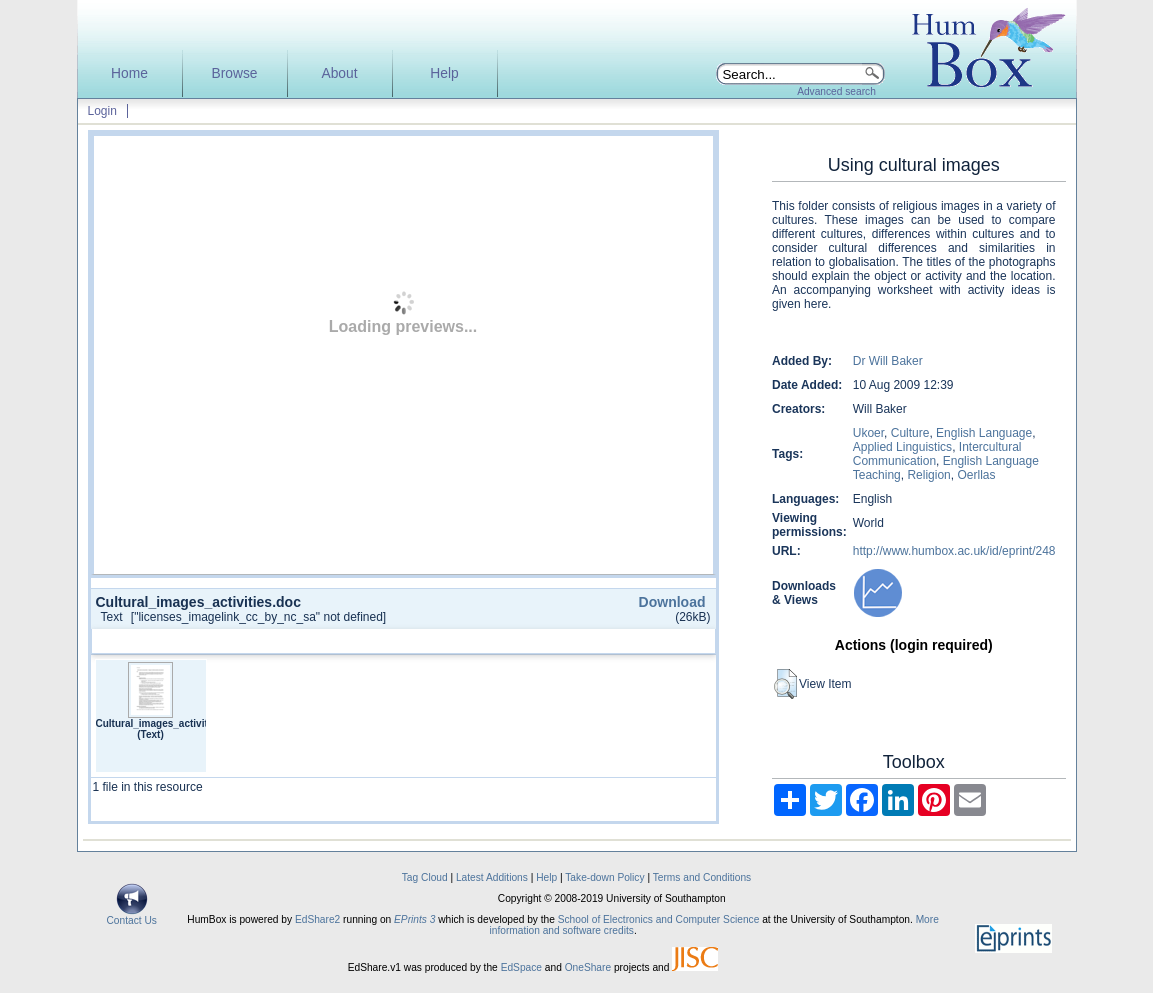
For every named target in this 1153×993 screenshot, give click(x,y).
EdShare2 (317, 919)
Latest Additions (492, 877)
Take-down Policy (604, 877)
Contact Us (132, 916)
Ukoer (868, 433)
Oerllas (976, 475)
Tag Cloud (425, 877)
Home (129, 73)
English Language (984, 433)
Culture (910, 433)
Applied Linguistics (902, 447)
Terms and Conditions (702, 877)
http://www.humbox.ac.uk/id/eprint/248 (954, 551)
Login (102, 111)
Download (672, 602)
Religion (928, 475)
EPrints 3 (414, 919)
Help (444, 73)
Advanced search (836, 91)
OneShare (588, 967)
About (339, 73)
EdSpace (521, 967)
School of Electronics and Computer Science (659, 919)
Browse (234, 73)
